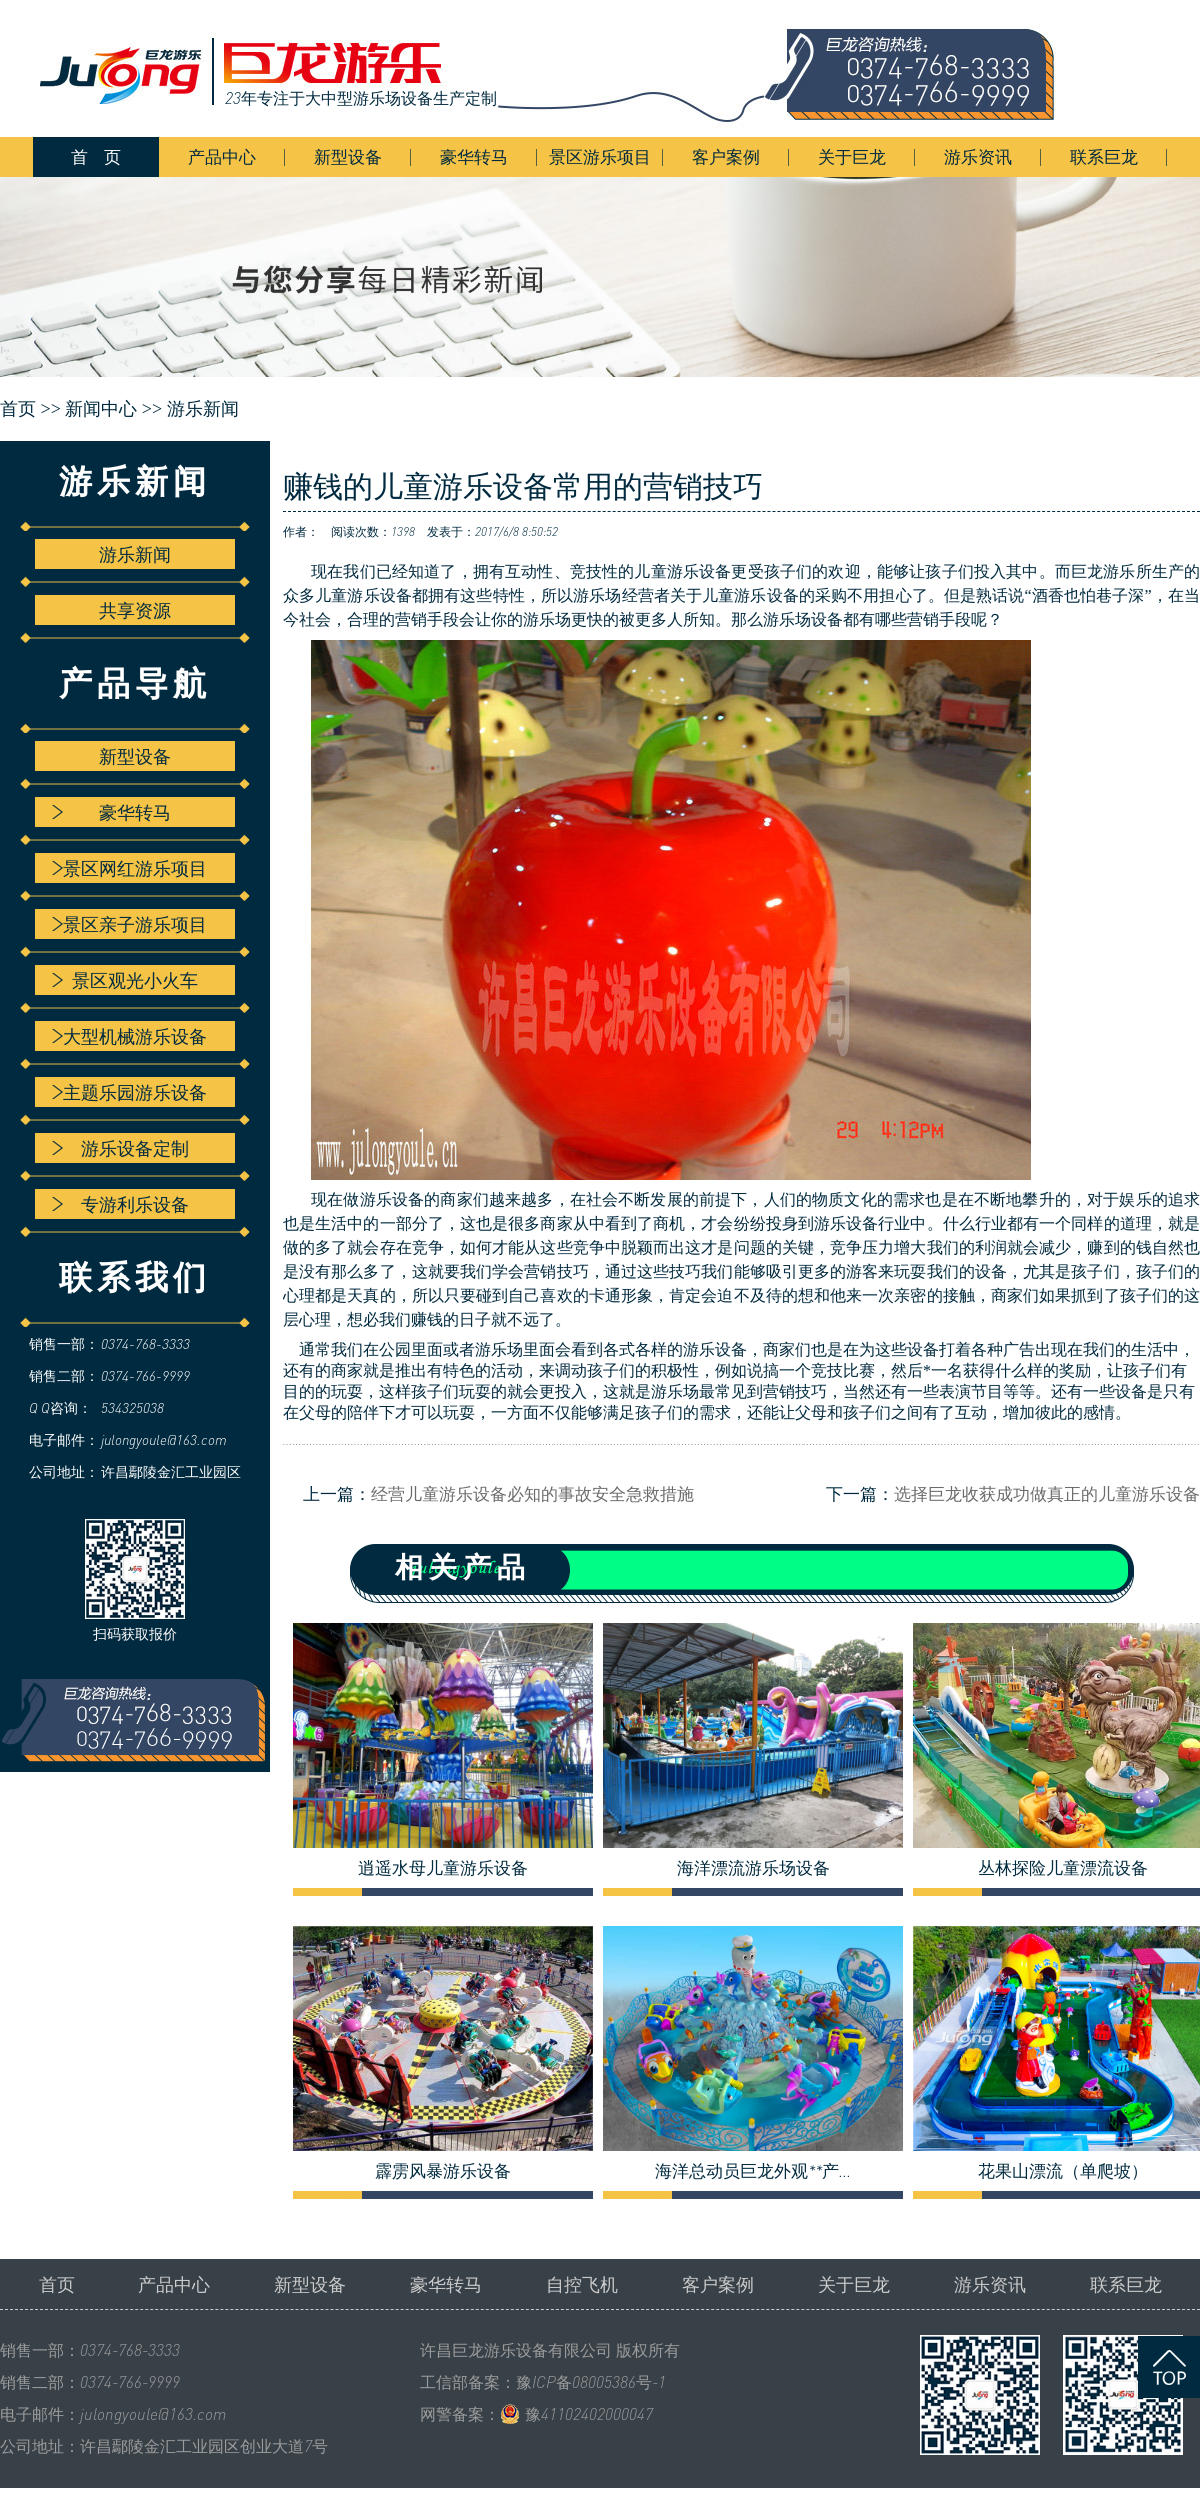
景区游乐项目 (600, 156)
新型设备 (348, 156)
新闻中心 (101, 409)
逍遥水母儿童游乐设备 (443, 1868)
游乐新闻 (203, 409)
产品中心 (222, 156)
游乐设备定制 (120, 1148)
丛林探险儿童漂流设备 (1063, 1868)
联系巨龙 (1104, 156)
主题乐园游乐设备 (129, 1092)
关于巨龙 (852, 156)
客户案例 (726, 156)
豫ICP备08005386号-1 (591, 2382)
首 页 (96, 156)
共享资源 (135, 610)
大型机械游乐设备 (129, 1036)
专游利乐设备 (120, 1204)
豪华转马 (474, 156)
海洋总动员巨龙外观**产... (753, 2171)
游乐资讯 (978, 156)
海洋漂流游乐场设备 (753, 1868)
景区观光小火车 (125, 980)
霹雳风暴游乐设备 (443, 2171)
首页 (57, 2284)
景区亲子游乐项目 (129, 924)
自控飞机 (582, 2284)
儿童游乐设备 (682, 571)
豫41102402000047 (589, 2414)
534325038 (132, 1407)
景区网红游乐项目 (129, 868)
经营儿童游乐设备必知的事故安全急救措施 (532, 1493)
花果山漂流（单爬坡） (1063, 2171)
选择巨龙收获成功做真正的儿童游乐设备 (1047, 1493)
